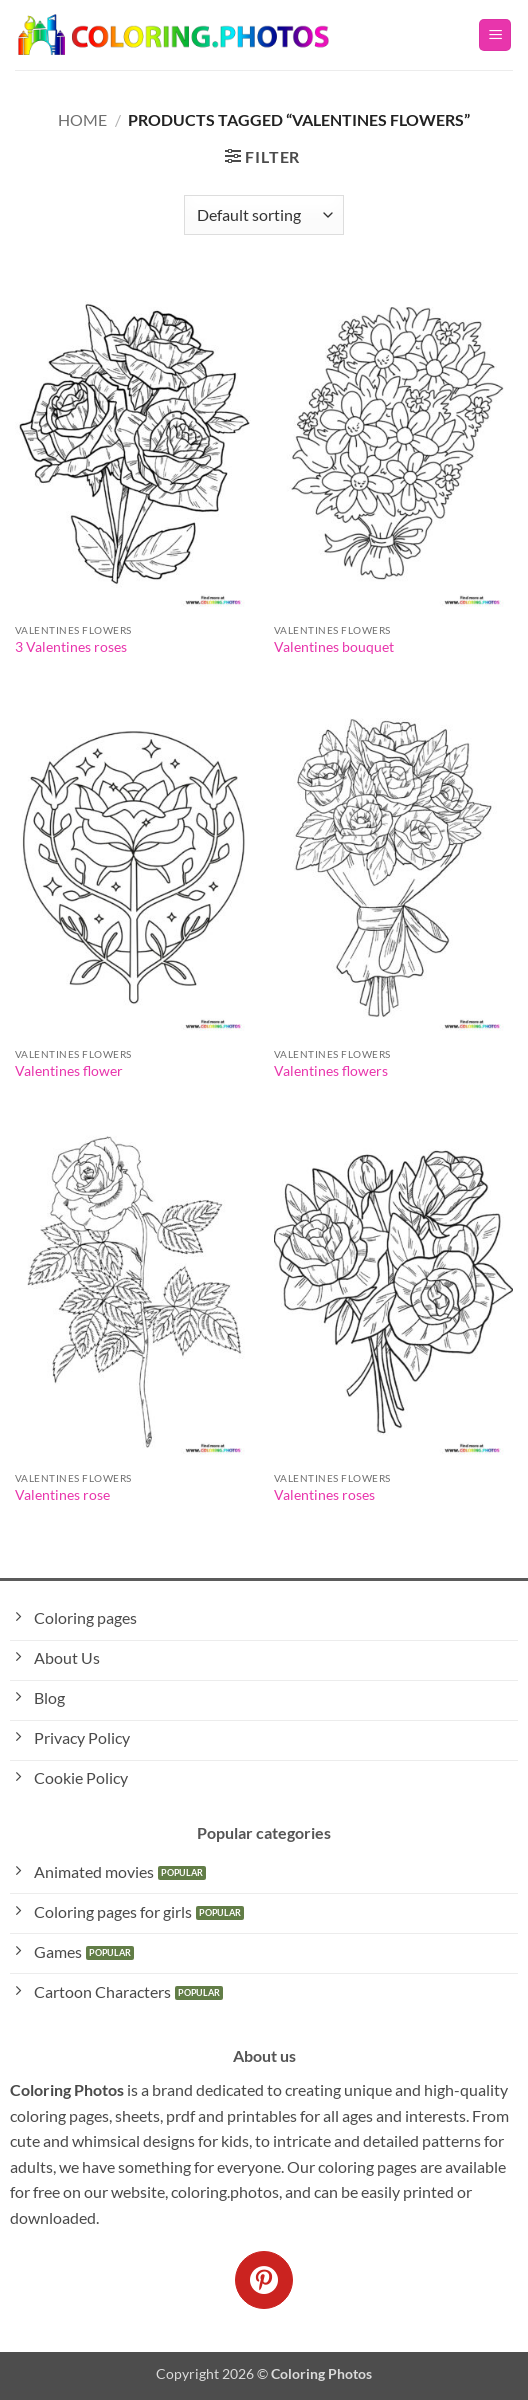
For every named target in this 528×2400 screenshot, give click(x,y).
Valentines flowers (331, 1071)
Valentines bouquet (334, 647)
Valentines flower (69, 1071)
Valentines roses (324, 1495)
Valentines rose (62, 1495)
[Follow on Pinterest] (264, 2280)
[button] (495, 35)
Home (82, 119)
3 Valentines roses (71, 647)
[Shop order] (264, 215)
